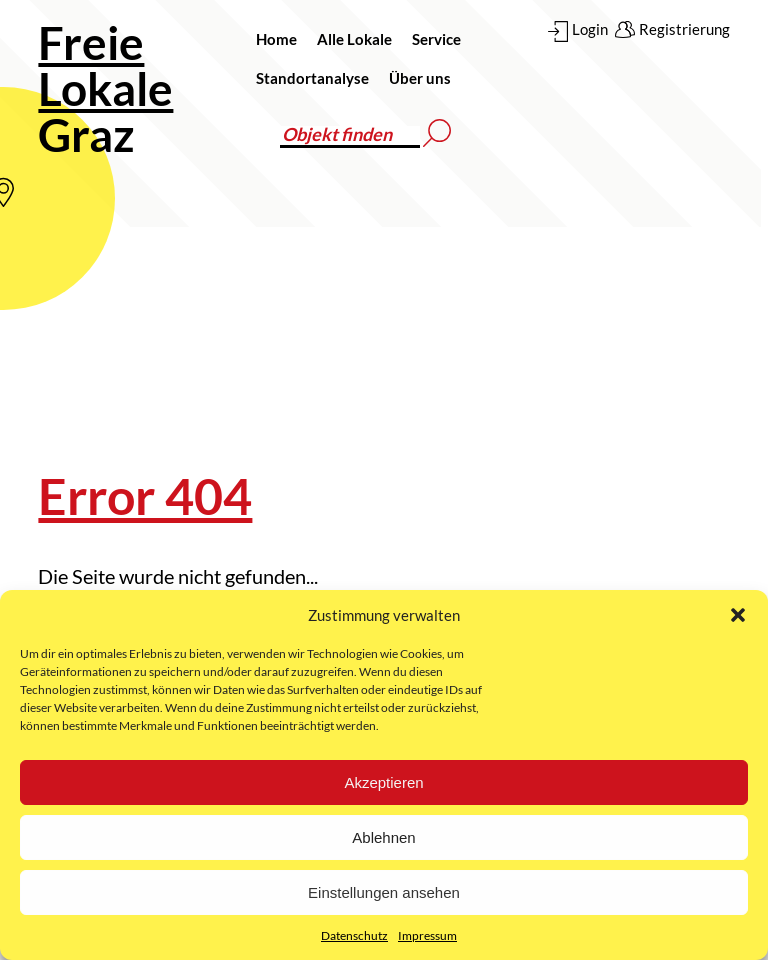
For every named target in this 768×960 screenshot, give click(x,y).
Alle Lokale (354, 39)
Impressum (427, 935)
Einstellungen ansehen (384, 892)
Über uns (420, 78)
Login (590, 29)
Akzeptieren (383, 782)
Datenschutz (354, 935)
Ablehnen (383, 837)
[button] (738, 615)
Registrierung (684, 29)
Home (276, 39)
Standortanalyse (312, 78)
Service (436, 39)
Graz (105, 88)
